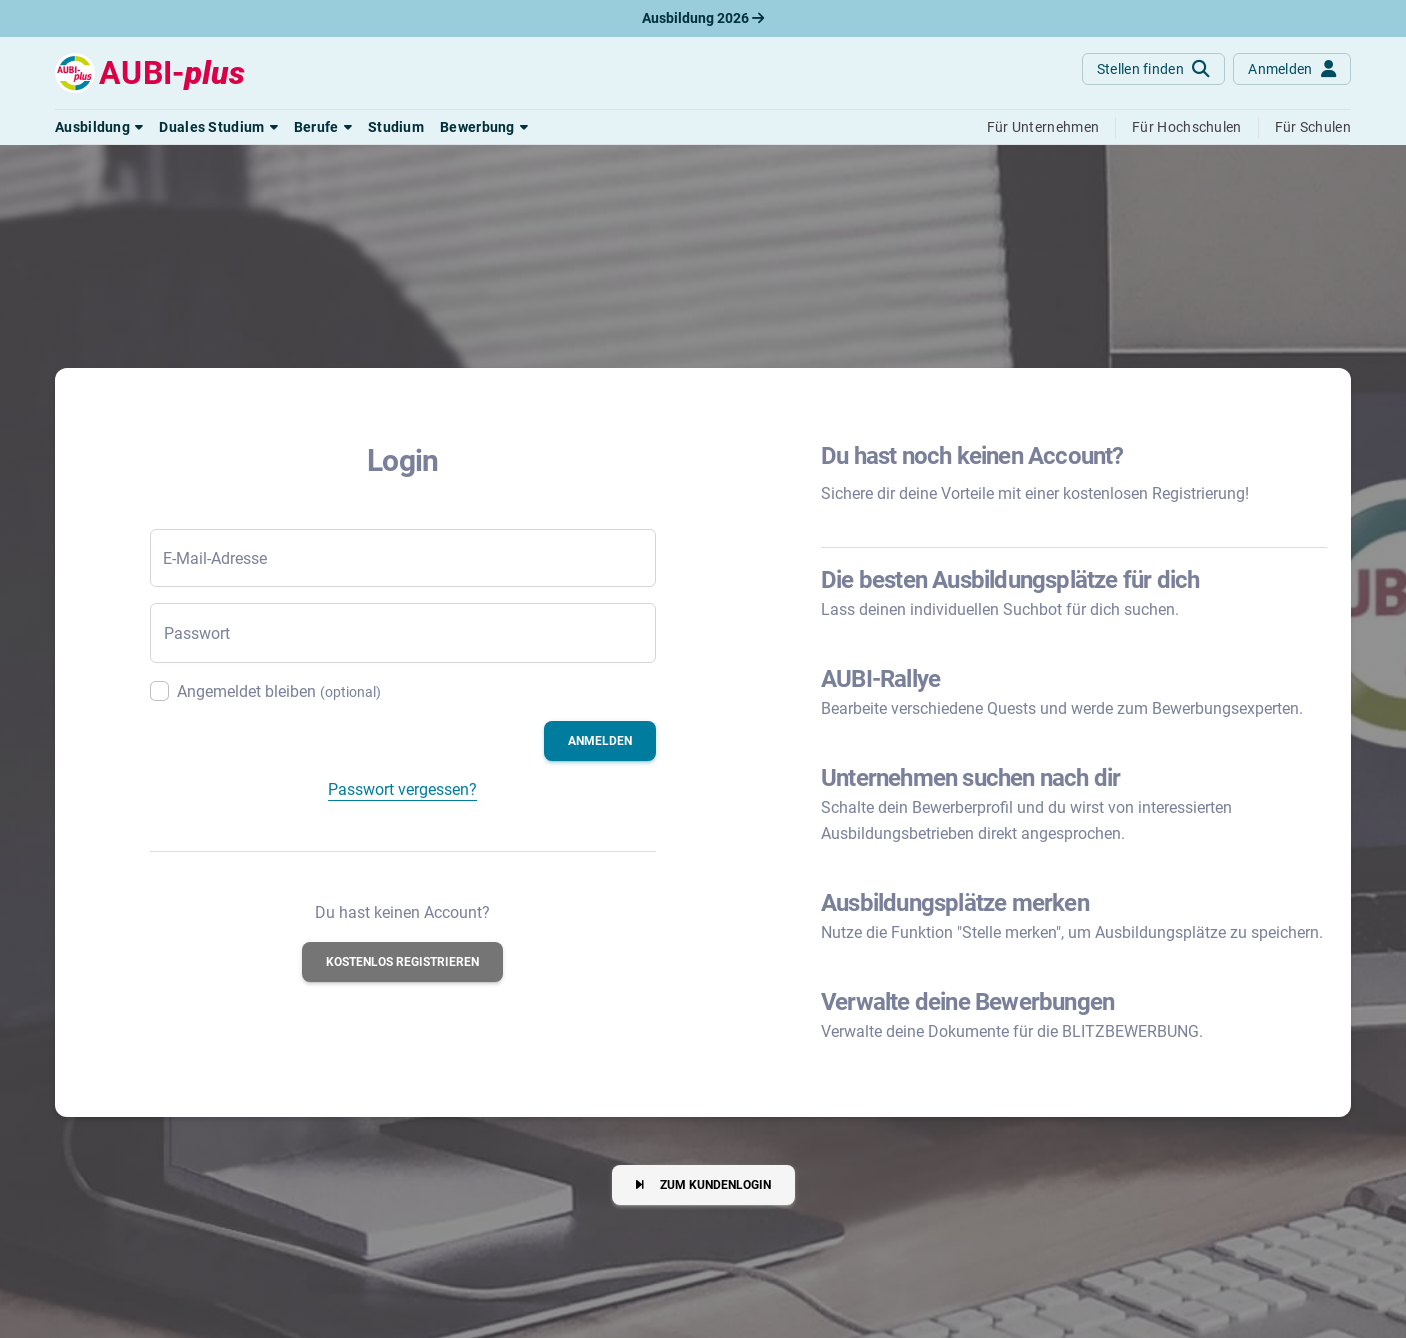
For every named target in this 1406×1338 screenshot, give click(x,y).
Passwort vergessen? (402, 789)
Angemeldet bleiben (279, 691)
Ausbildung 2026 (703, 18)
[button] (99, 127)
